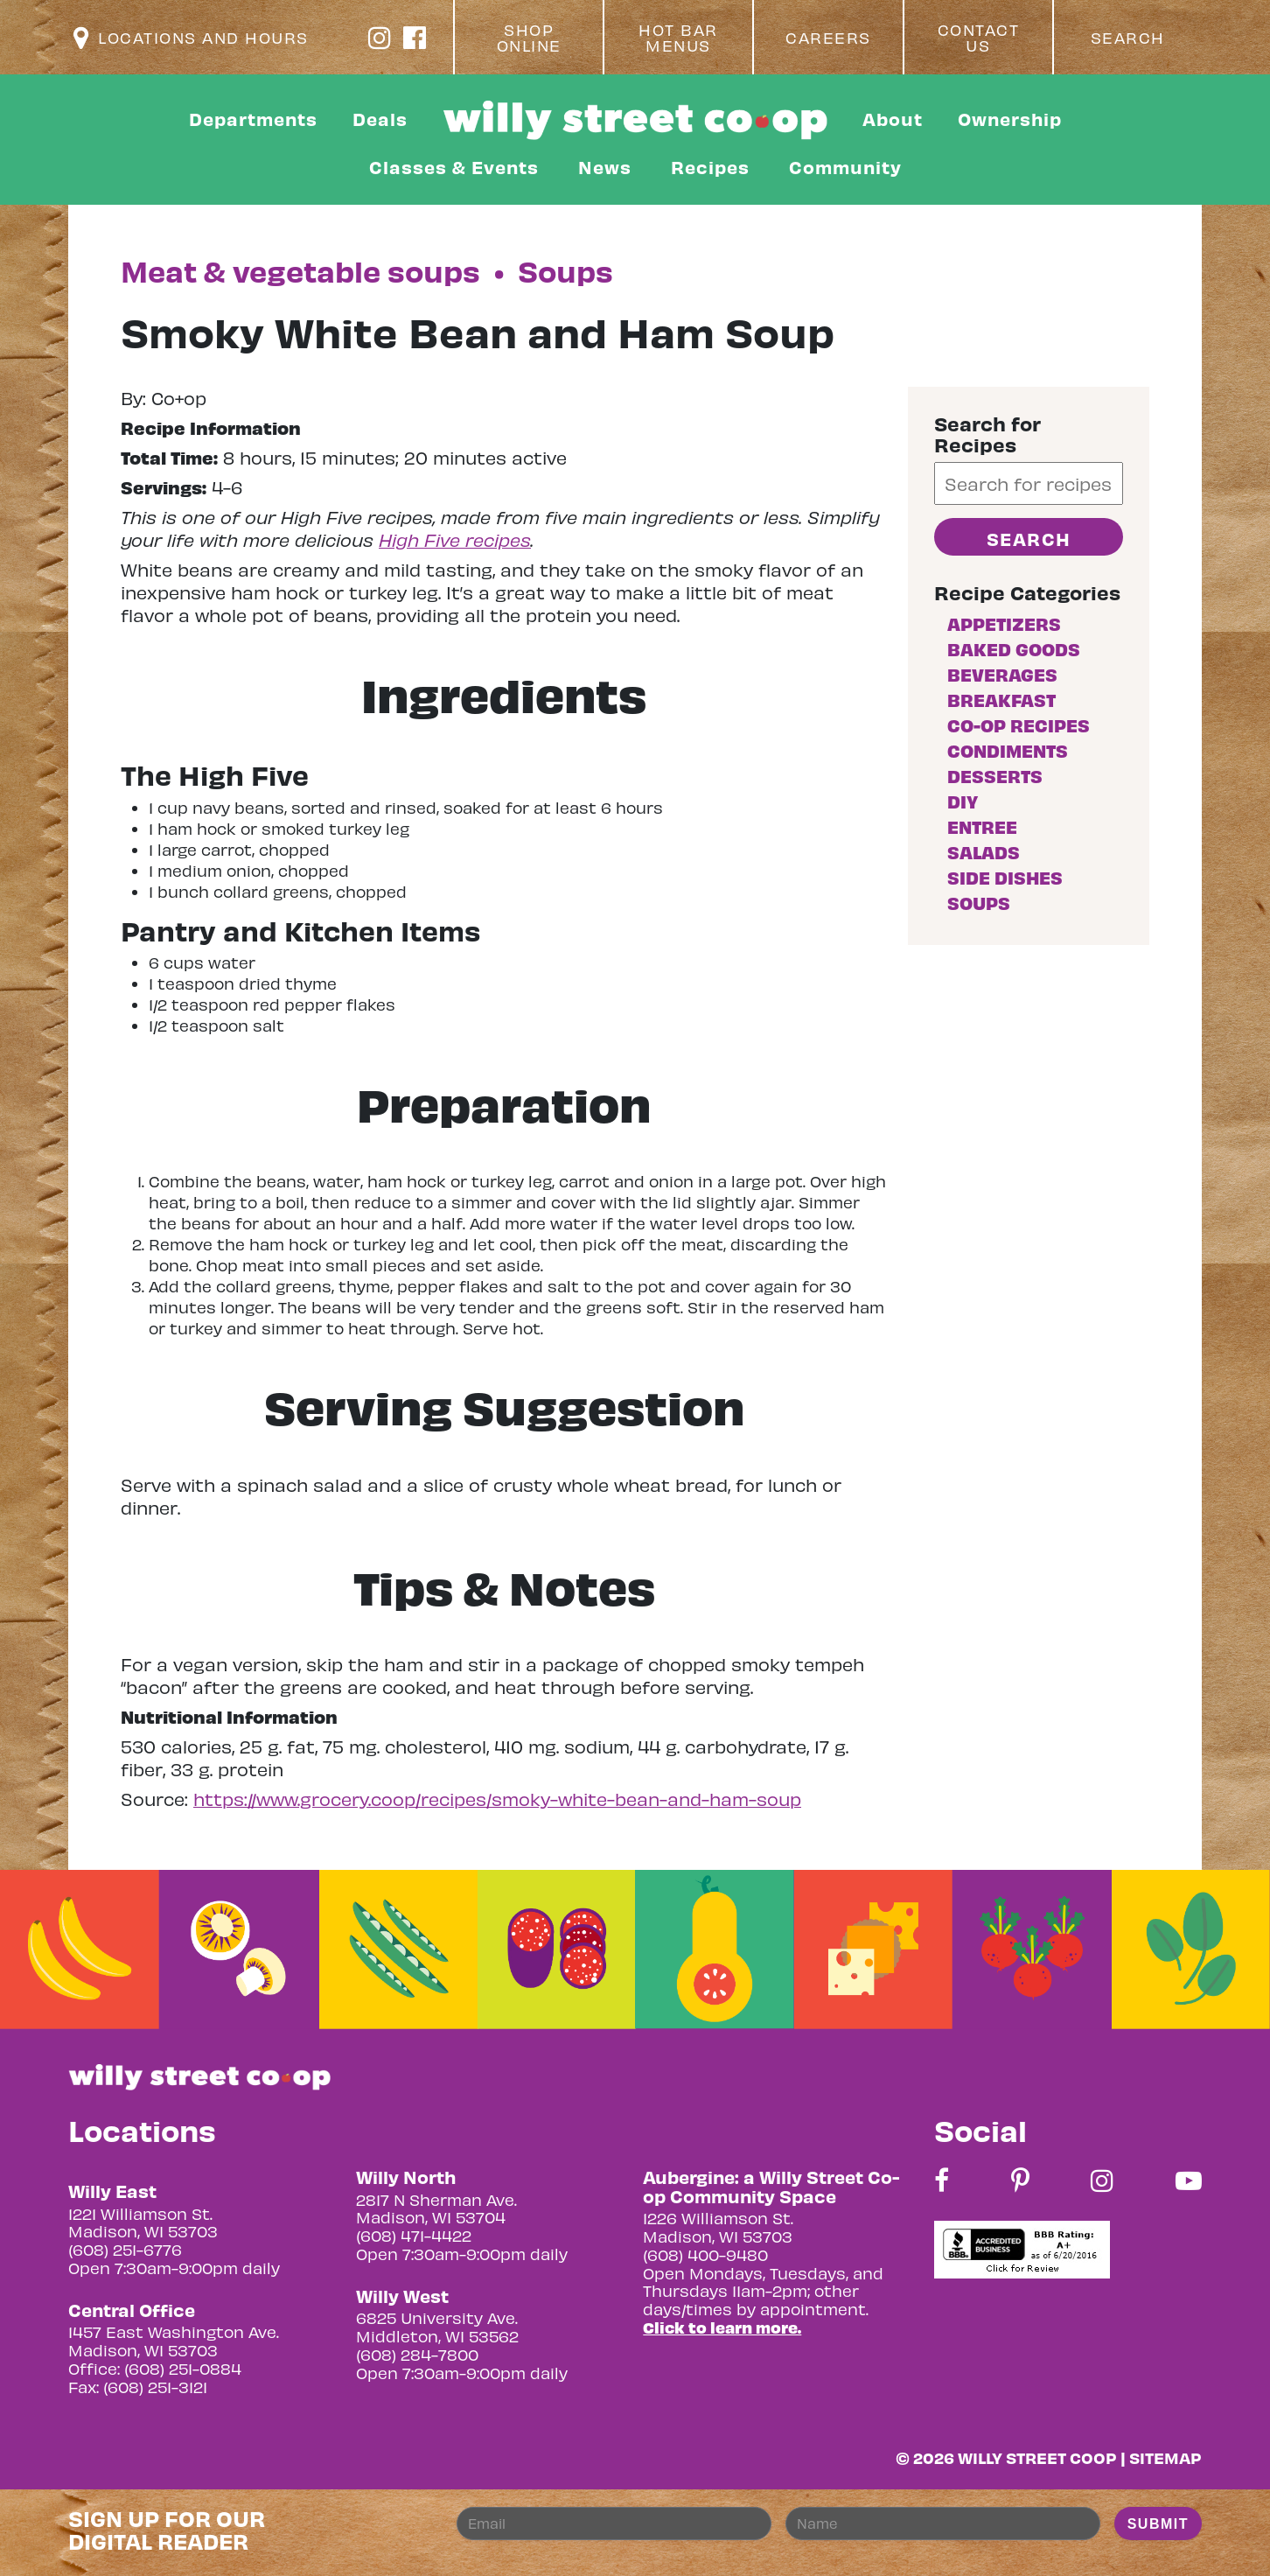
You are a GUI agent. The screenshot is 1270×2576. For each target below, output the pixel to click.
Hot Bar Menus (678, 37)
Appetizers (1004, 623)
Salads (983, 852)
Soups (978, 903)
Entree (982, 826)
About (892, 119)
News (605, 167)
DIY (962, 801)
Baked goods (1013, 649)
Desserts (995, 776)
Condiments (1007, 750)
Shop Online (529, 37)
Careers (828, 38)
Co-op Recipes (1018, 725)
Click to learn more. (722, 2327)
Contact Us (979, 37)
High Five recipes (455, 539)
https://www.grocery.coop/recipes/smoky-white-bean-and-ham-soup (497, 1799)
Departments (253, 119)
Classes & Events (454, 167)
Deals (380, 119)
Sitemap (1165, 2457)
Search (1128, 38)
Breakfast (1001, 699)
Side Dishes (1005, 877)
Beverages (1002, 674)
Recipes (710, 167)
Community (845, 167)
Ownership (1010, 119)
